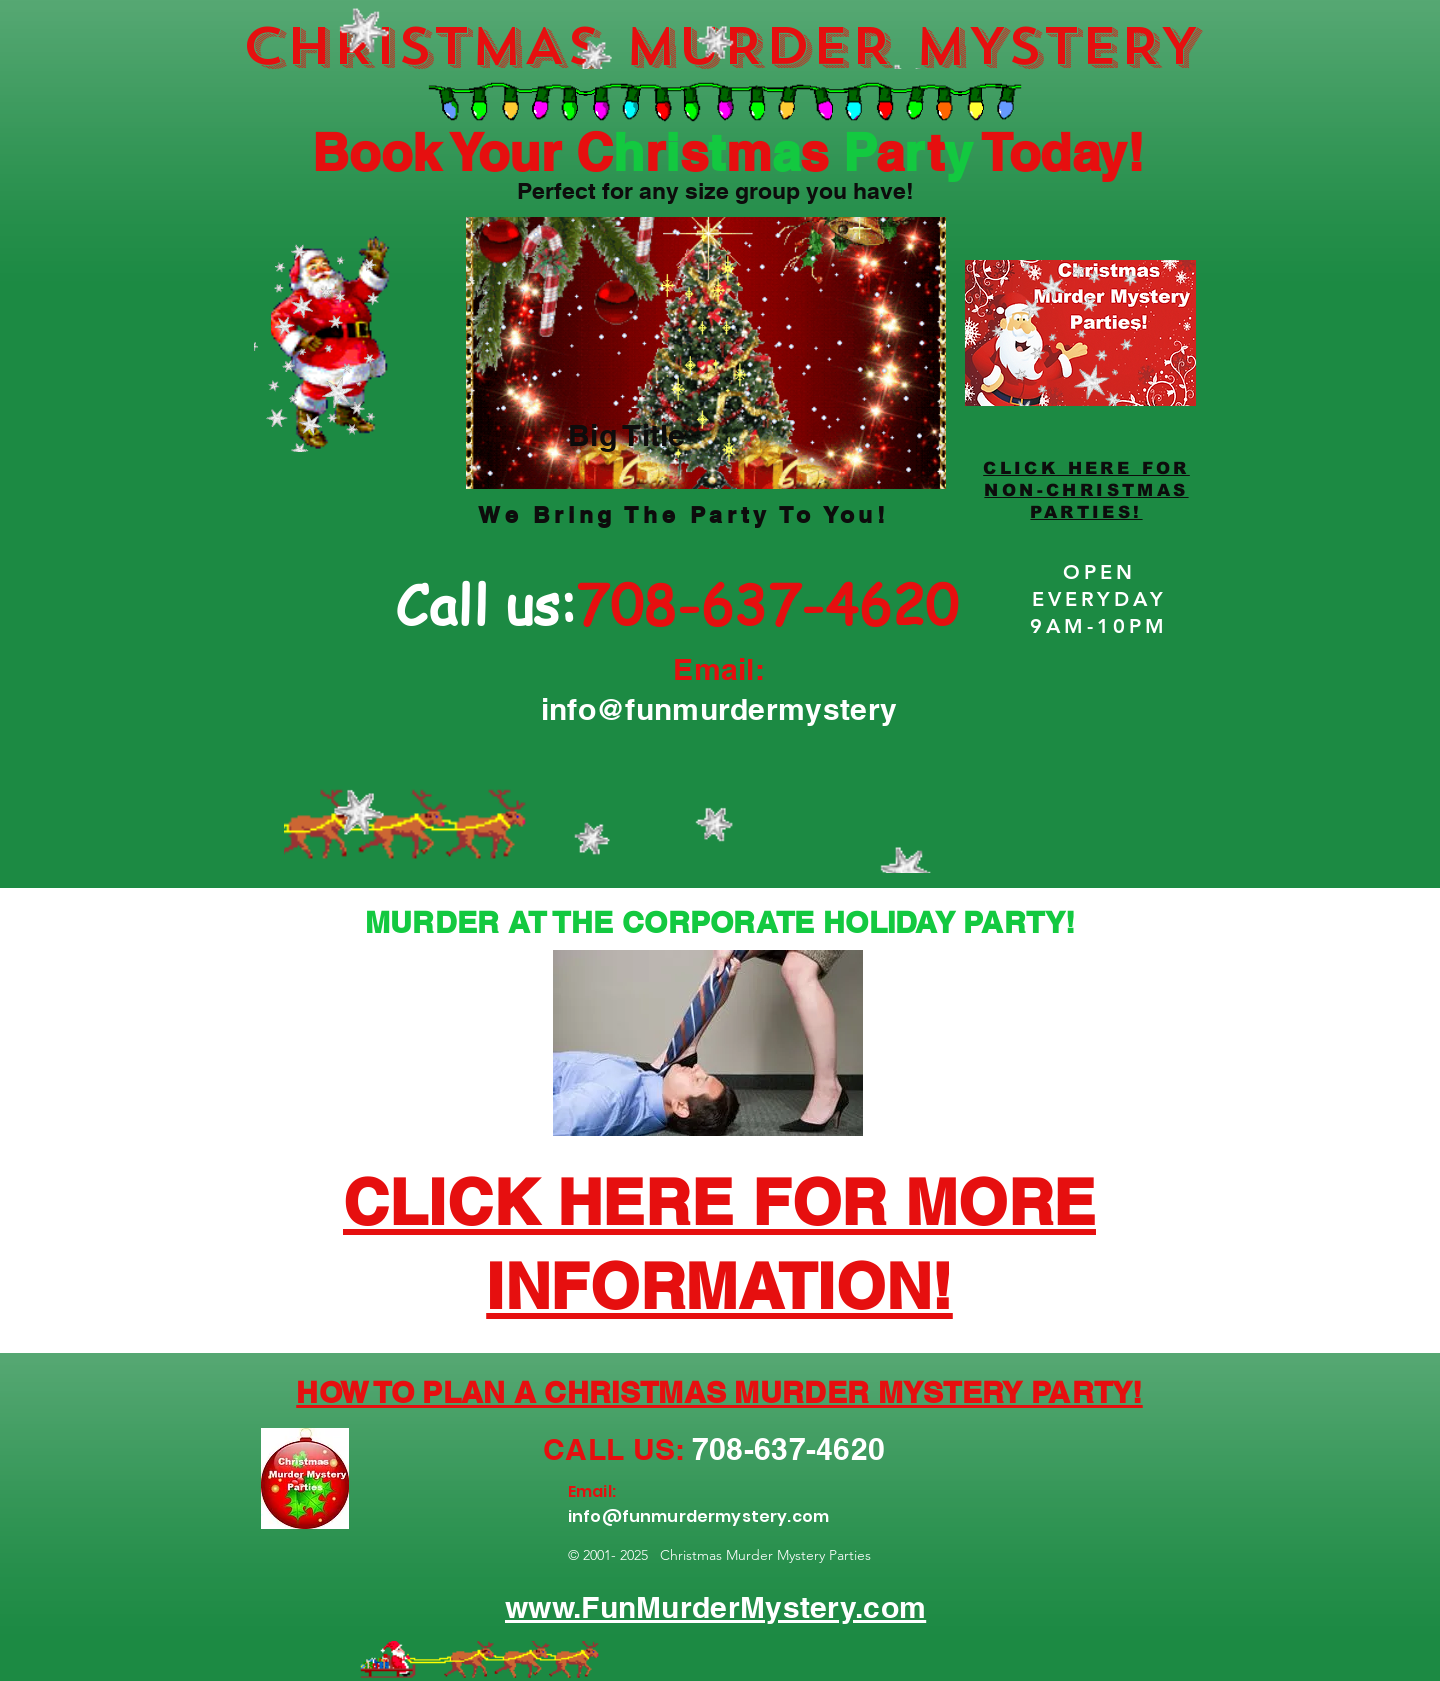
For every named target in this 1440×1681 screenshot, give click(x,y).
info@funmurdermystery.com (698, 1516)
